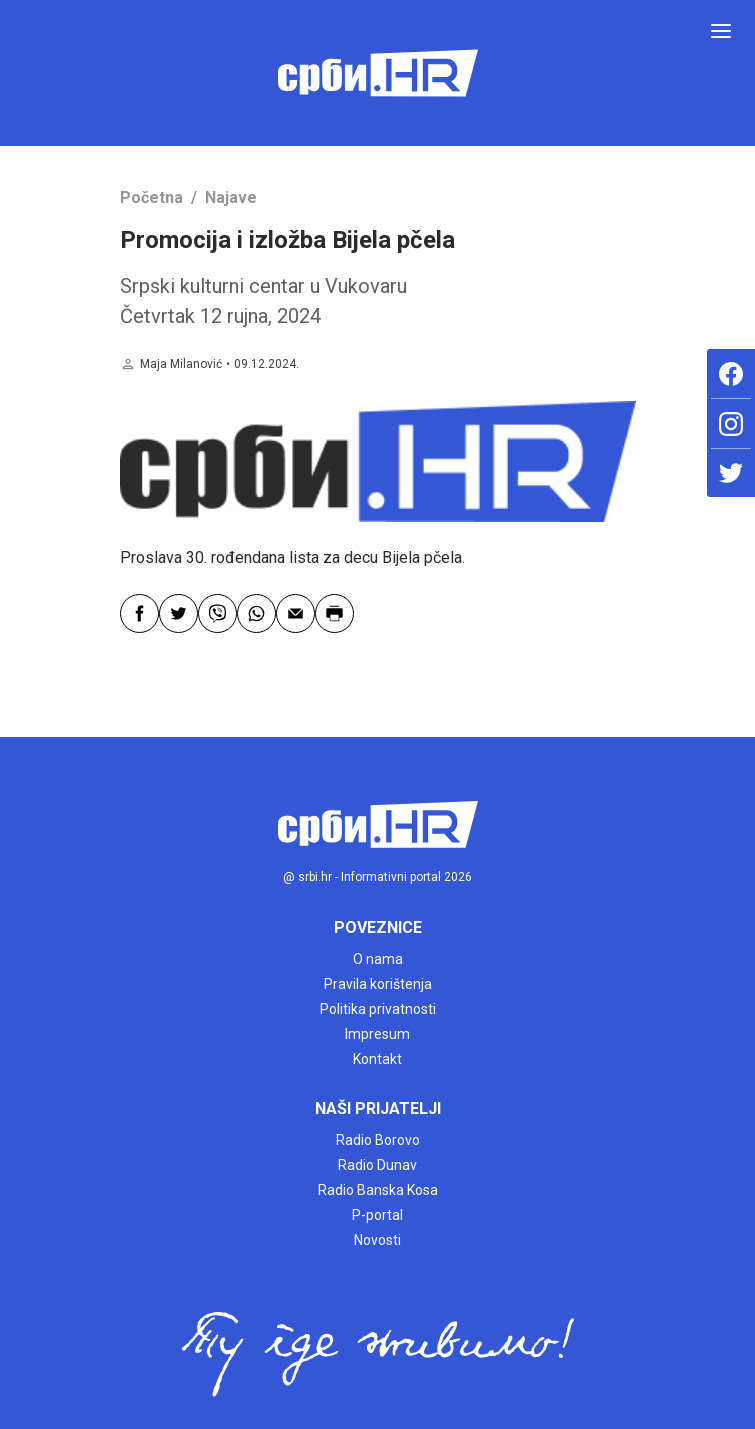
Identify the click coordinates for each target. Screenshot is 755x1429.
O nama (378, 959)
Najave (231, 197)
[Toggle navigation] (721, 31)
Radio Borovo (378, 1140)
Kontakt (377, 1059)
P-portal (377, 1215)
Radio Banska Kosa (378, 1190)
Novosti (377, 1240)
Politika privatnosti (378, 1009)
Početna (151, 197)
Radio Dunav (377, 1165)
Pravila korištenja (378, 984)
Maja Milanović (181, 364)
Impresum (377, 1034)
